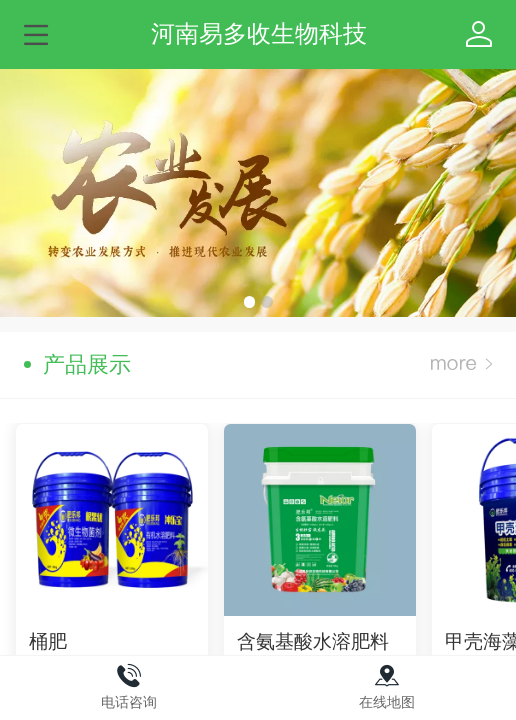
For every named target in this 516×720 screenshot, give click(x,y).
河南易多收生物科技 (259, 33)
